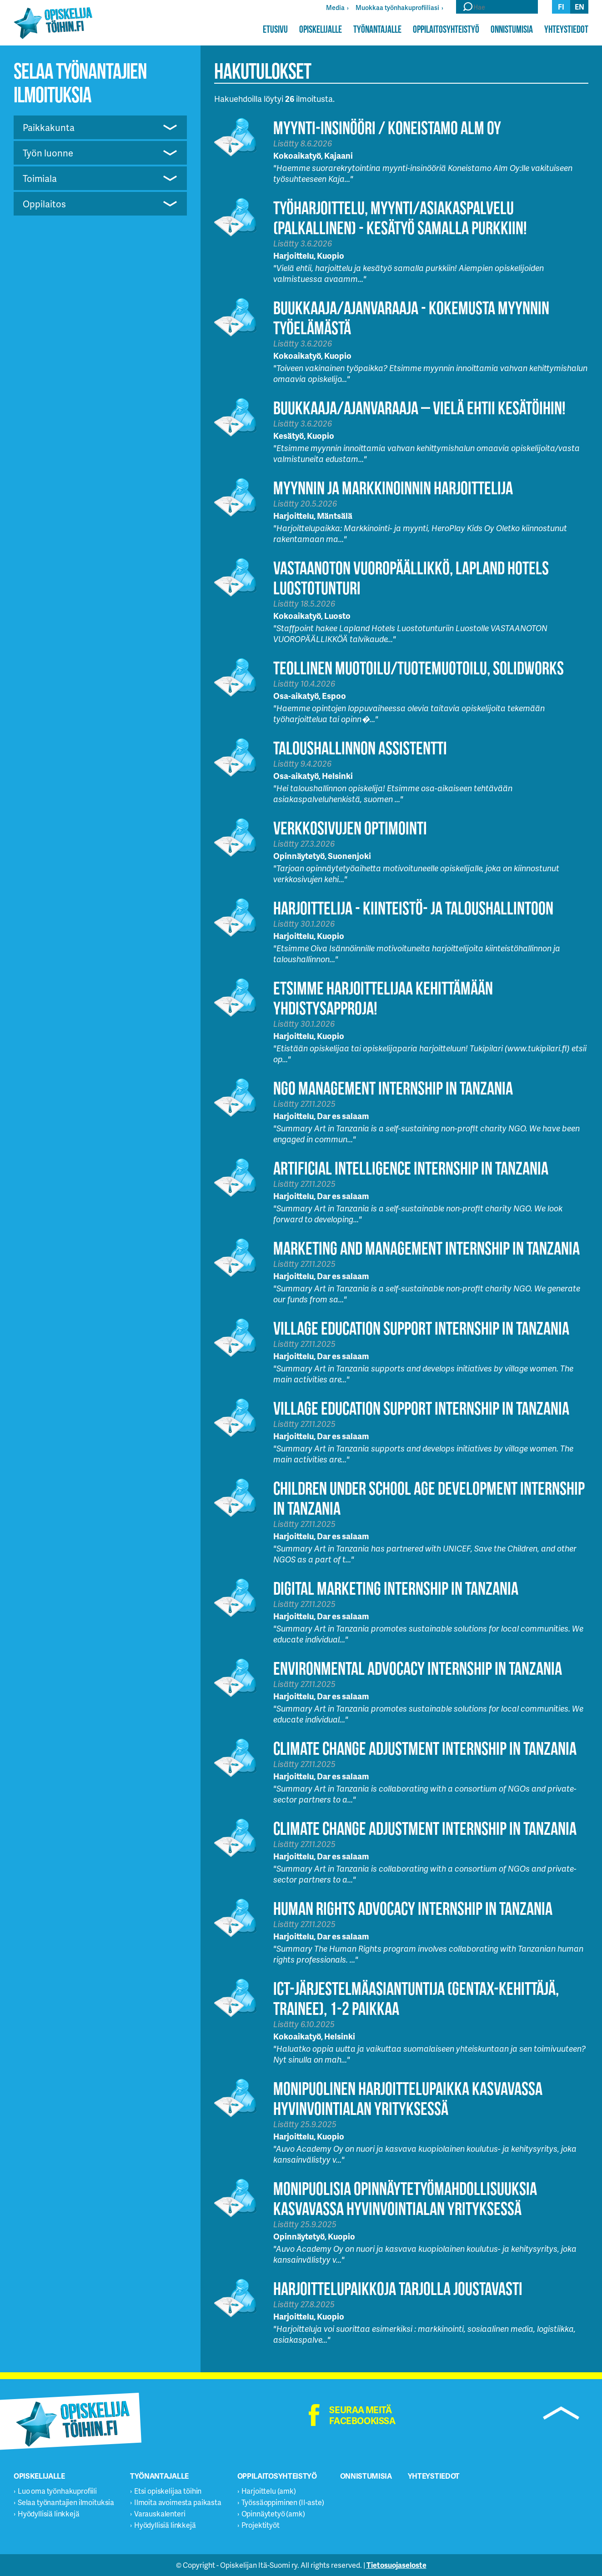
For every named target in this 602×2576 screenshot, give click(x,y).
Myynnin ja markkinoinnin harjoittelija (393, 487)
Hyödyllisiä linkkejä (49, 2513)
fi (561, 6)
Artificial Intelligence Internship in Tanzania (410, 1168)
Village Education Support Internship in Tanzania (421, 1328)
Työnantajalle (377, 29)
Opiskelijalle (320, 29)
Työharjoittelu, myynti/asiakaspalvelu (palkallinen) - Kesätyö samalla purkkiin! (400, 217)
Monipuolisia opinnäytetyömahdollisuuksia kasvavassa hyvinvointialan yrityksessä (405, 2198)
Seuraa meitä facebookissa (362, 2415)
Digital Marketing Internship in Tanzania (395, 1588)
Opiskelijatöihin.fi (53, 23)
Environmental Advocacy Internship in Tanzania (417, 1668)
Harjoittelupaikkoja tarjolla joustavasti (397, 2288)
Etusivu (275, 29)
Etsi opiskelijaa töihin (167, 2491)
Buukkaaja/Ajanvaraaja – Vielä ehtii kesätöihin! (419, 407)
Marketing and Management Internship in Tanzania (426, 1248)
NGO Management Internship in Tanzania (393, 1088)
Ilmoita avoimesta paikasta (177, 2502)
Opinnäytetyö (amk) (273, 2513)
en (579, 6)
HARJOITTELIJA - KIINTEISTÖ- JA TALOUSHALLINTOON (413, 908)
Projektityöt (260, 2525)
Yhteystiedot (566, 29)
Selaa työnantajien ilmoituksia (66, 2502)
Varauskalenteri (160, 2513)
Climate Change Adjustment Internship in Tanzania (425, 1748)
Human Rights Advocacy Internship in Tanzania (412, 1908)
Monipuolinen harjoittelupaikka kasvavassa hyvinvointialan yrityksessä (407, 2098)
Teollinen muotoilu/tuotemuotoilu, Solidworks (418, 668)
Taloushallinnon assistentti (360, 748)
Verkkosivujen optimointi (350, 828)
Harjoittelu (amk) (268, 2491)
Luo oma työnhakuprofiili (57, 2491)
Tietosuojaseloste (396, 2565)
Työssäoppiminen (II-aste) (282, 2502)
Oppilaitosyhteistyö (446, 29)
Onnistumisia (512, 29)
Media (335, 7)
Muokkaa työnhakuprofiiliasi (397, 7)
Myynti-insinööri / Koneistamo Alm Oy (387, 127)
